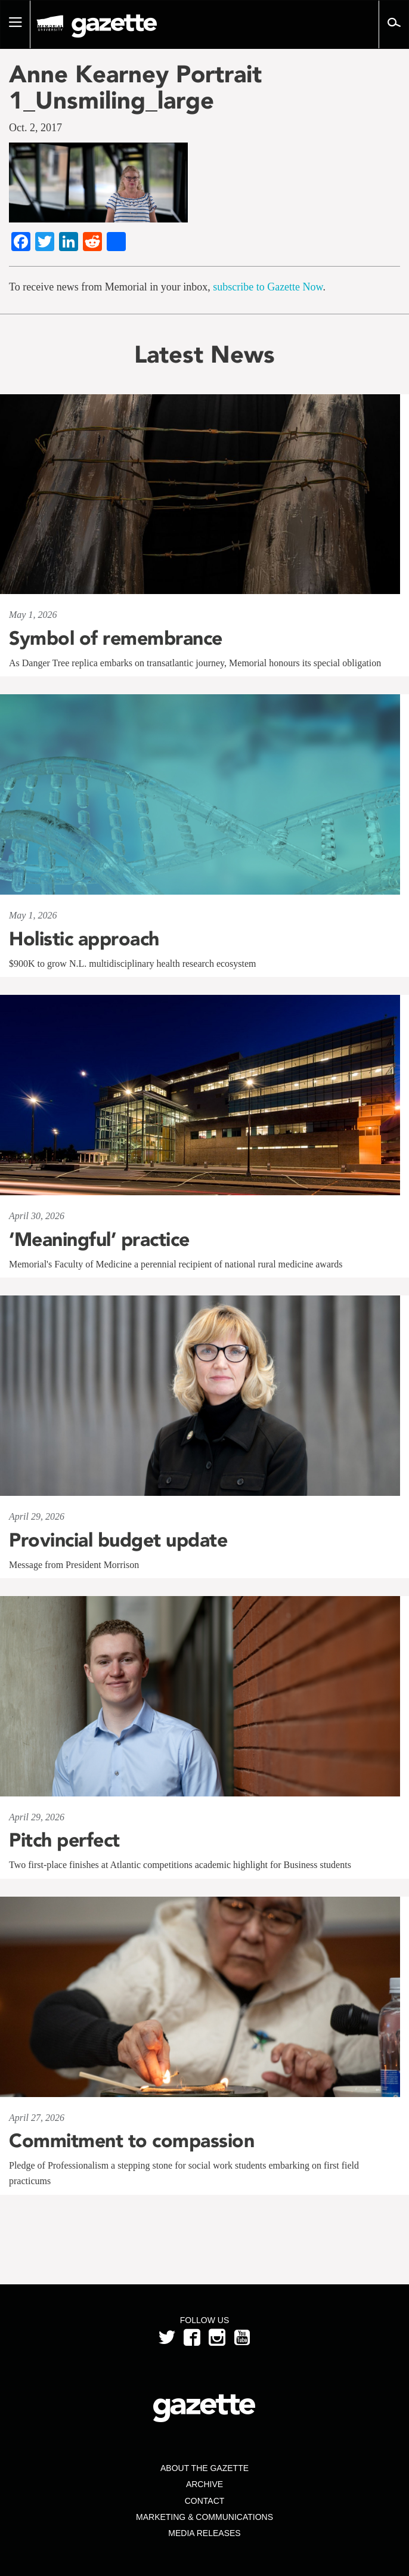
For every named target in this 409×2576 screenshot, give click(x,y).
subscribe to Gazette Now (268, 287)
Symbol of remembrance (115, 638)
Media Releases (204, 2533)
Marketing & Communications (204, 2517)
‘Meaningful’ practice (99, 1239)
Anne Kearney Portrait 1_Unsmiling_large (135, 87)
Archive (204, 2484)
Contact (205, 2501)
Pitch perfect (64, 1840)
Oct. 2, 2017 (35, 128)
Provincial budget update (118, 1540)
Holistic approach (84, 938)
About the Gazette (204, 2468)
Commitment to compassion (131, 2140)
